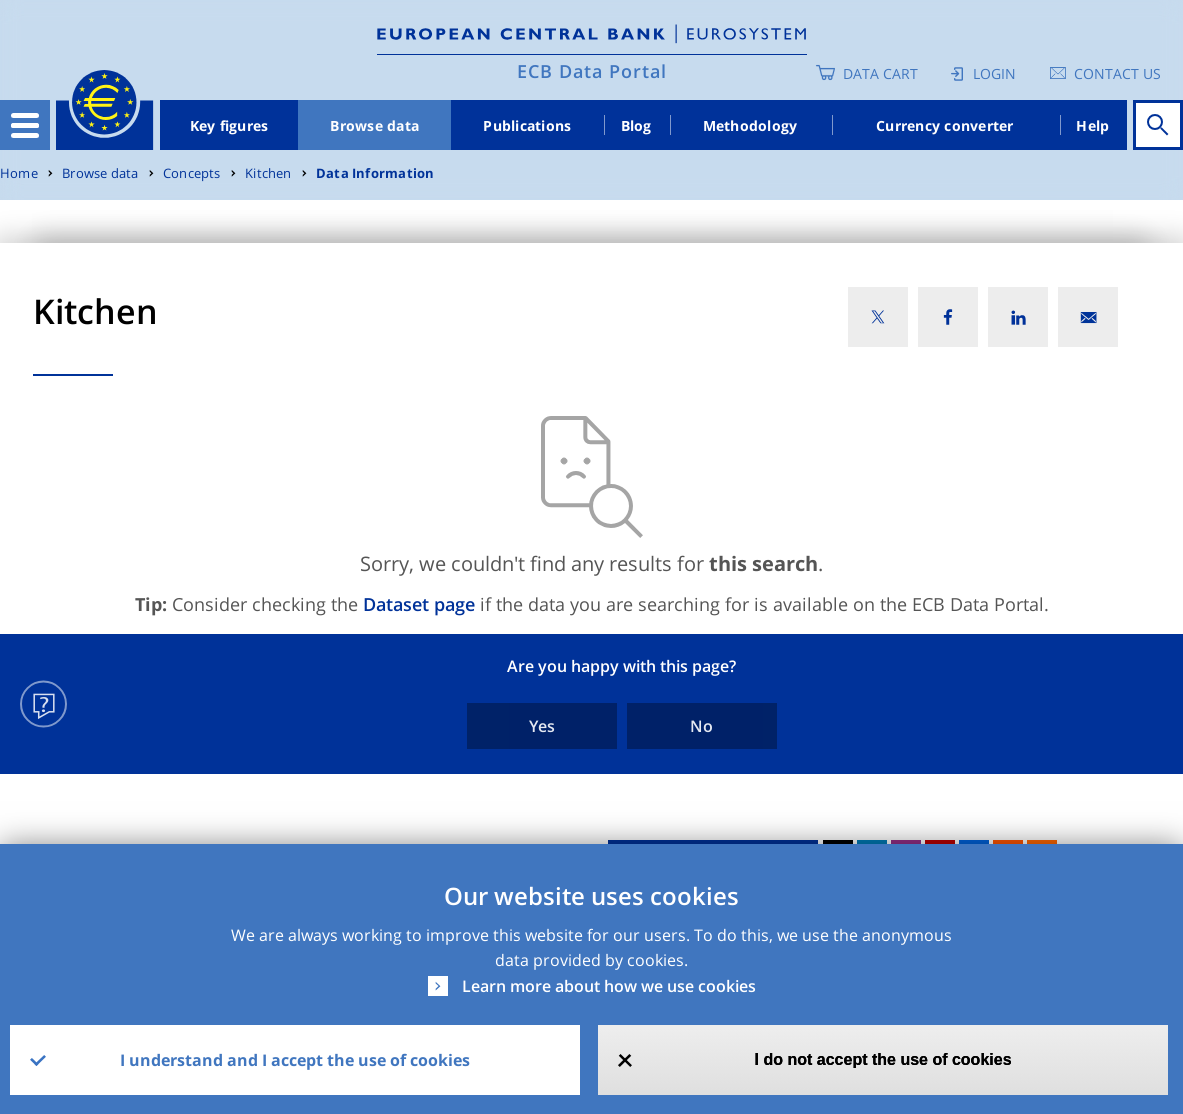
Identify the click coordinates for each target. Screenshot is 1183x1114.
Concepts (192, 173)
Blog (636, 125)
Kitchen (268, 173)
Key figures (229, 125)
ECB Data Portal (592, 71)
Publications (527, 125)
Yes (542, 726)
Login (994, 73)
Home (19, 173)
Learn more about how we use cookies (609, 986)
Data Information (375, 173)
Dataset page (419, 604)
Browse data (374, 125)
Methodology (750, 125)
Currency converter (945, 125)
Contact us (1117, 73)
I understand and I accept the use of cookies (295, 1060)
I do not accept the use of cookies (883, 1059)
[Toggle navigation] (25, 125)
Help (1092, 125)
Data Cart (880, 73)
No (701, 726)
